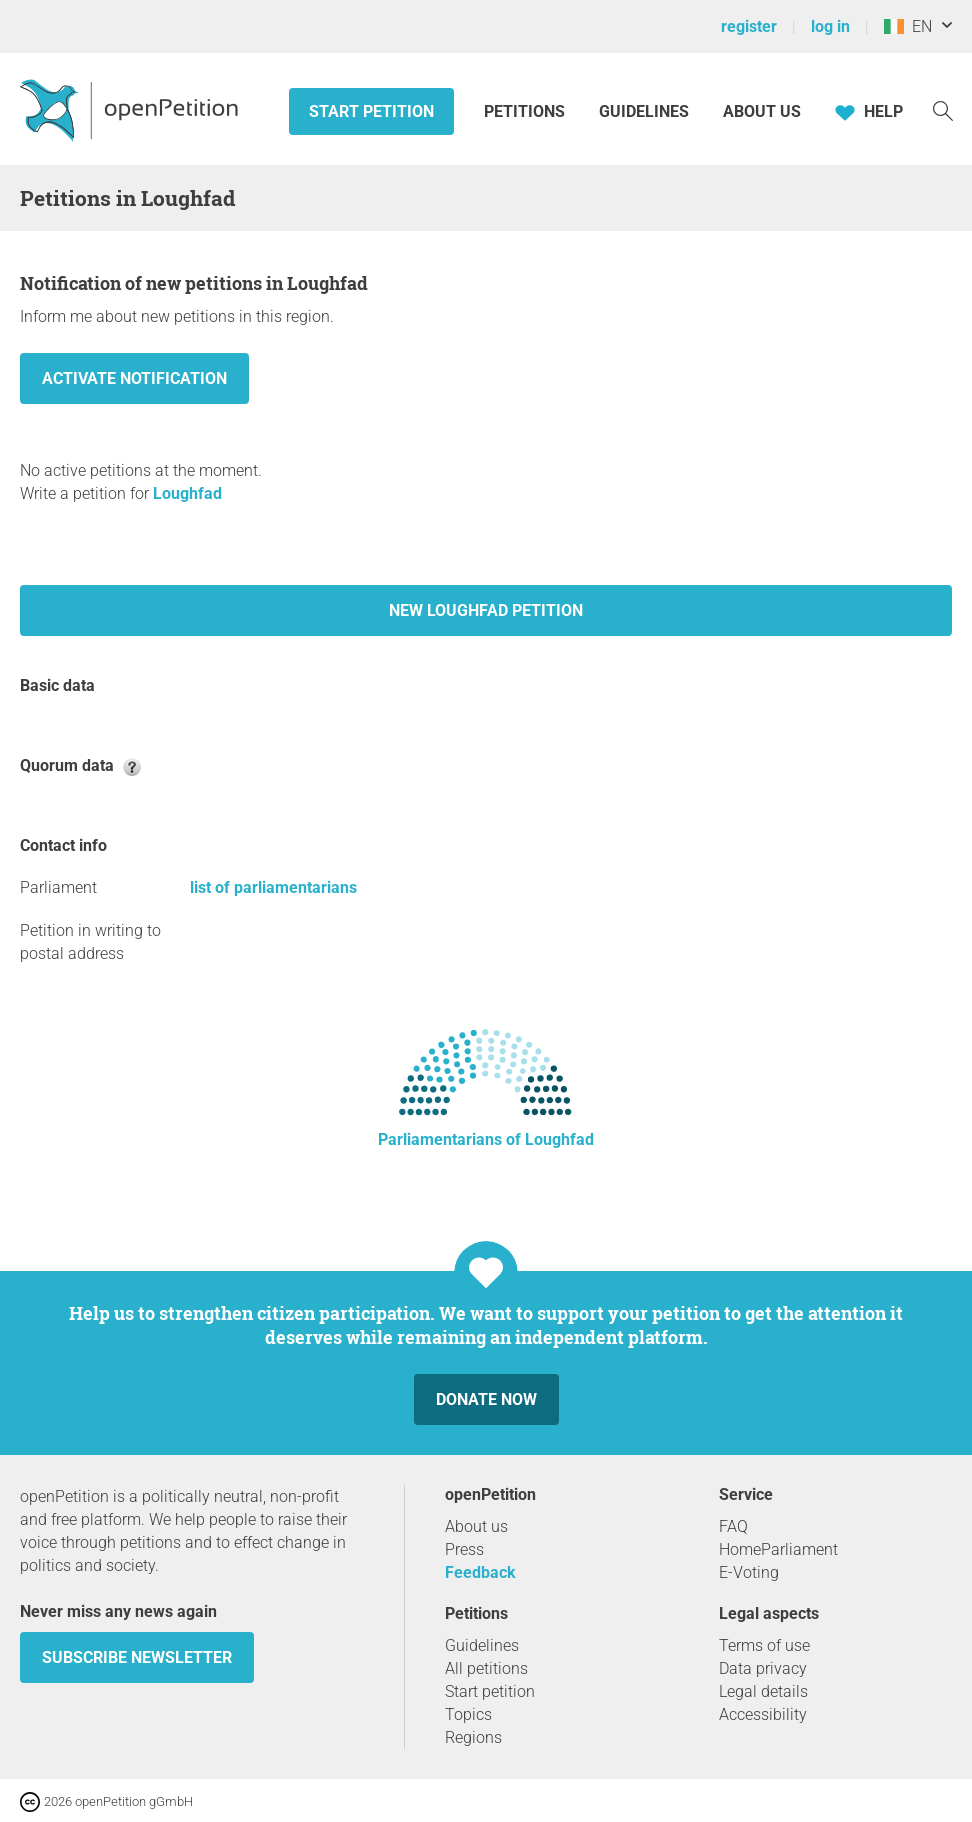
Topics (468, 1714)
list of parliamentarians (273, 887)
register (749, 26)
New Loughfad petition (486, 610)
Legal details (763, 1691)
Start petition (371, 111)
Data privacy (763, 1668)
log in (830, 26)
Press (464, 1549)
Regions (473, 1737)
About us (762, 111)
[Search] (943, 109)
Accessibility (763, 1714)
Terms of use (764, 1645)
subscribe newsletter (137, 1657)
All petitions (486, 1668)
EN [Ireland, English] (908, 26)
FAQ (733, 1526)
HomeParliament (778, 1549)
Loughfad (187, 493)
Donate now (486, 1399)
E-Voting (749, 1572)
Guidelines (644, 111)
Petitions (526, 111)
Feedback (480, 1572)
